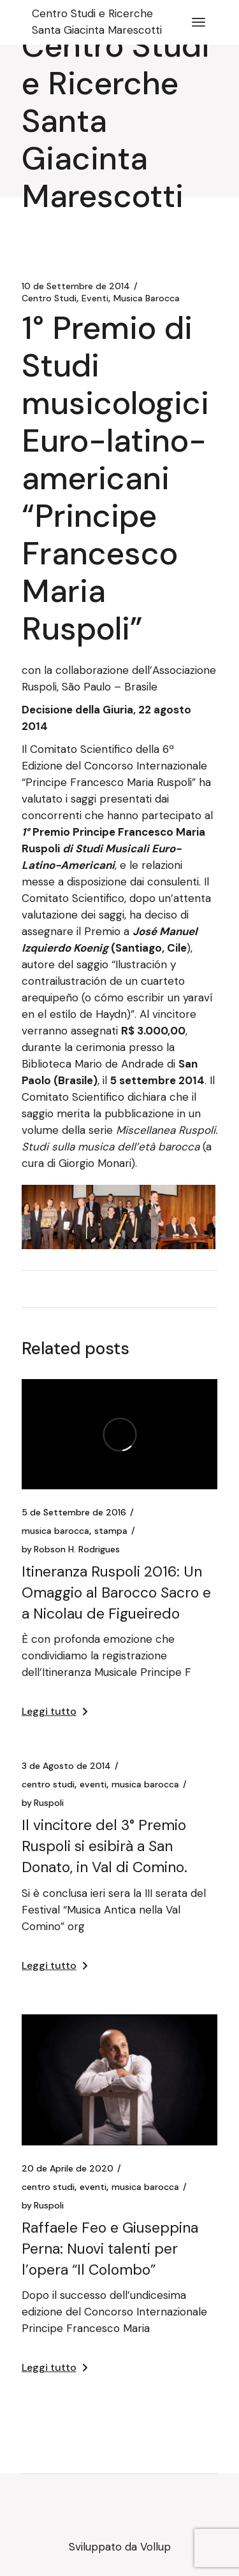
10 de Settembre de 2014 (76, 286)
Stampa (110, 1530)
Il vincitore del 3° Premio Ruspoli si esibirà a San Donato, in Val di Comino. (104, 1846)
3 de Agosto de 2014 (66, 1765)
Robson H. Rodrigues (71, 1549)
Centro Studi (49, 298)
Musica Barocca (146, 298)
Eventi (95, 298)
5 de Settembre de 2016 (74, 1512)
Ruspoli (43, 1802)
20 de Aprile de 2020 (67, 2168)
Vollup (155, 2547)
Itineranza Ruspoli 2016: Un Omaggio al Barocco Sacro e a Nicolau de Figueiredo (116, 1592)
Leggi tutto (54, 1711)
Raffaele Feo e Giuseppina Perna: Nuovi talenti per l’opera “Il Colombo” (110, 2248)
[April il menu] (198, 22)
